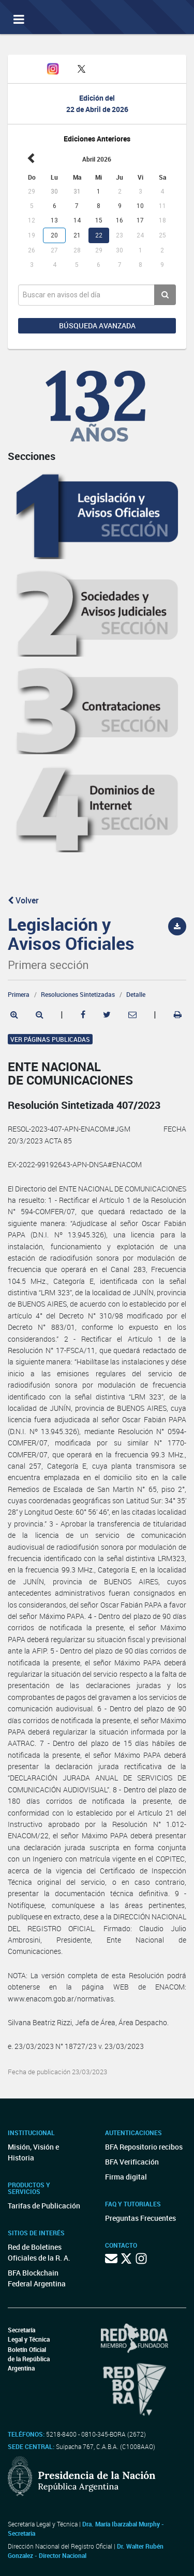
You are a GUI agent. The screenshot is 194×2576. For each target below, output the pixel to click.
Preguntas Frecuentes (140, 2218)
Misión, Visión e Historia (33, 2152)
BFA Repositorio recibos (144, 2147)
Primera (18, 994)
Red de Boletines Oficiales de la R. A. (39, 2252)
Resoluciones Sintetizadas (78, 994)
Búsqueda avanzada (97, 325)
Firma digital (126, 2177)
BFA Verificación (132, 2162)
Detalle (135, 994)
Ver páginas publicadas (50, 1039)
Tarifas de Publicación (44, 2206)
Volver (23, 900)
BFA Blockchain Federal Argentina (37, 2278)
